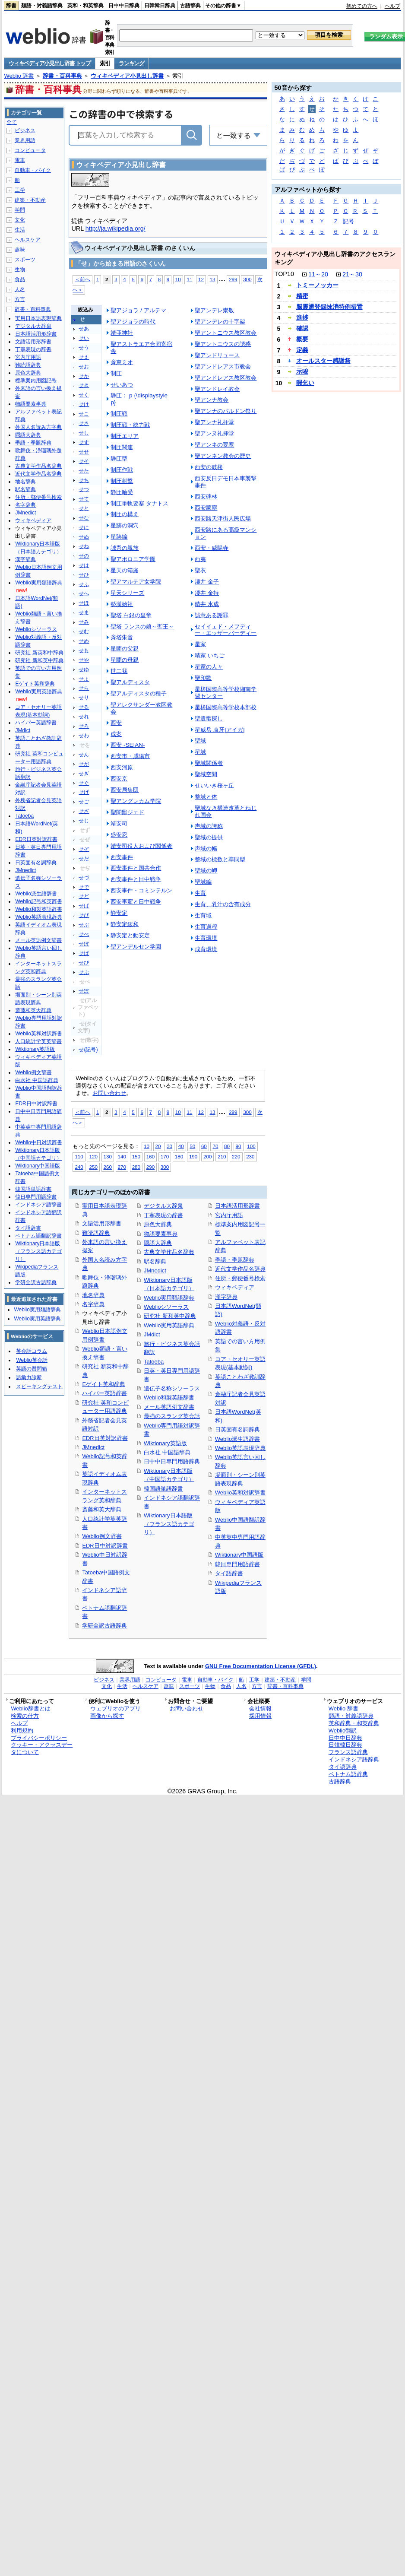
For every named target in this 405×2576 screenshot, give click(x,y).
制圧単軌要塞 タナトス (139, 503)
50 (192, 1146)
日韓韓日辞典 (159, 5)
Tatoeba (154, 1361)
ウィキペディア (234, 1287)
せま (84, 612)
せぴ (84, 963)
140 (122, 1156)
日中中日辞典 (123, 5)
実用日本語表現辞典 (38, 318)
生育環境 (206, 938)
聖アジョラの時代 (133, 321)
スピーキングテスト (39, 1386)
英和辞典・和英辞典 (354, 1723)
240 (79, 1167)
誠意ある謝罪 (211, 615)
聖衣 (200, 570)
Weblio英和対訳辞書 (240, 1492)
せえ (84, 357)
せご (84, 802)
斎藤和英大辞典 (101, 1509)
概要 (302, 339)
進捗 (302, 317)
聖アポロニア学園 (133, 559)
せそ (84, 461)
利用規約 (22, 1730)
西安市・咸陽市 (130, 756)
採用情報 (260, 1716)
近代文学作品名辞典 (240, 1269)
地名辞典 (93, 1295)
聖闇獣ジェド (127, 812)
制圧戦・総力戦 (130, 425)
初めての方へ (361, 6)
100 (251, 1146)
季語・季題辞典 (234, 1259)
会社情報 (260, 1708)
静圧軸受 (122, 492)
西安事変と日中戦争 (136, 901)
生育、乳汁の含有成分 (223, 904)
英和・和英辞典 (85, 5)
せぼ (84, 944)
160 (150, 1156)
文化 (20, 220)
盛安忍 (119, 834)
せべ (84, 934)
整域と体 (206, 796)
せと (84, 508)
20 (158, 1146)
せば (84, 906)
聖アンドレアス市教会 (223, 366)
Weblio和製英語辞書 (169, 1397)
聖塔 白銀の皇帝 (131, 615)
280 (136, 1167)
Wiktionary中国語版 (239, 1554)
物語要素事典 (160, 1234)
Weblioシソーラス (166, 1307)
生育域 (203, 915)
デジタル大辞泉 (163, 1205)
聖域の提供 (209, 837)
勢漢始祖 (122, 604)
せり (84, 698)
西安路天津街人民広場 (223, 518)
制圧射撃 (122, 481)
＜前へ (82, 279)
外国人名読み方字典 (38, 427)
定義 (302, 349)
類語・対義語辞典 (42, 5)
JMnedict (93, 1447)
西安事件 (122, 857)
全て (11, 122)
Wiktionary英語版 (165, 1443)
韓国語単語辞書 (163, 1488)
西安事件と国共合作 (136, 868)
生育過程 (206, 926)
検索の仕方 (25, 1716)
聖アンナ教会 (211, 400)
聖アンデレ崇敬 (214, 310)
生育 (200, 893)
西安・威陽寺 (211, 548)
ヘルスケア (28, 240)
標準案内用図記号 (36, 381)
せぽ (84, 991)
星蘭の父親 (125, 648)
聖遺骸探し (209, 718)
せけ (84, 404)
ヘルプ (392, 6)
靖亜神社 (122, 333)
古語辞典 (190, 5)
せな (84, 518)
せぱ (84, 953)
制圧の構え (125, 514)
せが (84, 764)
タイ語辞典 (343, 1767)
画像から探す (107, 1716)
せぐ (84, 783)
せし (84, 433)
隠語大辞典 (158, 1243)
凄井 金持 (207, 593)
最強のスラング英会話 (172, 1416)
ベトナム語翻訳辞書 (38, 1236)
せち (84, 480)
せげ (84, 792)
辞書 (11, 5)
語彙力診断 (29, 1377)
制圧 (116, 373)
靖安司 (119, 823)
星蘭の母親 (125, 660)
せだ (84, 859)
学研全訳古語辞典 (104, 1625)
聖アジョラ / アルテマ (138, 310)
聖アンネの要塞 (214, 444)
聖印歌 (203, 678)
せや (84, 660)
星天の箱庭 (125, 570)
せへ (84, 593)
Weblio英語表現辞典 (240, 1448)
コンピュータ (30, 150)
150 (136, 1156)
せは (84, 565)
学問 (20, 210)
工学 (20, 190)
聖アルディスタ (130, 682)
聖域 (200, 740)
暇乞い (305, 382)
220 (236, 1156)
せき (84, 385)
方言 (20, 299)
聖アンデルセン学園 (136, 946)
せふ (84, 584)
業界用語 (25, 140)
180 (179, 1156)
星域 (200, 752)
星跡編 (119, 536)
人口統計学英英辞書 (38, 1041)
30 (169, 1146)
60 (204, 1146)
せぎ (84, 774)
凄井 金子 (207, 581)
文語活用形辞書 (101, 1223)
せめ (84, 641)
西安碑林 (206, 496)
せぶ (84, 925)
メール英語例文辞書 (169, 1407)
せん (84, 755)
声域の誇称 (209, 826)
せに (84, 527)
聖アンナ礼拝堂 (214, 422)
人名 (20, 289)
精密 (302, 295)
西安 (116, 723)
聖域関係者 (209, 763)
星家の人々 (209, 666)
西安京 (119, 778)
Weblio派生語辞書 (237, 1439)
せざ (84, 811)
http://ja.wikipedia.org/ (115, 228)
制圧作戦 (122, 469)
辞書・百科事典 (62, 76)
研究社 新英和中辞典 (39, 653)
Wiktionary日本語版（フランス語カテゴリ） (169, 1523)
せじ (84, 821)
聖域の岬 (206, 870)
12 (201, 279)
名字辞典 (93, 1304)
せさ (84, 423)
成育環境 (206, 949)
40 (181, 1146)
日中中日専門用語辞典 (172, 1461)
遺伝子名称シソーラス (172, 1388)
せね (84, 546)
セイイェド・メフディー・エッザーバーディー (225, 630)
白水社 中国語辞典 (167, 1452)
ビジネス (25, 130)
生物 (20, 269)
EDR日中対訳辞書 (104, 1545)
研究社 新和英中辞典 (170, 1316)
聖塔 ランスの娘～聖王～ (142, 626)
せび (84, 915)
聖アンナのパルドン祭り (225, 411)
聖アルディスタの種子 (139, 693)
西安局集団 (125, 790)
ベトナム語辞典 (348, 1774)
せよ (84, 679)
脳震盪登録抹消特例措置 (329, 306)
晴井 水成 (207, 604)
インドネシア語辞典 (354, 1759)
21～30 (352, 274)
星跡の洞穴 (125, 525)
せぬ (84, 537)
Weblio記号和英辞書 (38, 901)
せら (84, 688)
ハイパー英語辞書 (104, 1393)
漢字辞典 (226, 1297)
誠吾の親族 (125, 548)
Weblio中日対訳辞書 (38, 1142)
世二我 (119, 671)
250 (93, 1167)
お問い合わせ (109, 1093)
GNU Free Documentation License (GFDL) (260, 1666)
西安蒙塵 (206, 507)
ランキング (131, 63)
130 (108, 1156)
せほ (84, 603)
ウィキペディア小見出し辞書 (127, 76)
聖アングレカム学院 (136, 801)
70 (215, 1146)
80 (227, 1146)
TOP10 (284, 273)
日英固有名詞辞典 (237, 1429)
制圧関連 (122, 447)
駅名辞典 (155, 1261)
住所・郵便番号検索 (240, 1278)
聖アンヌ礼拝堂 (214, 433)
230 (250, 1156)
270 (122, 1167)
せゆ (84, 669)
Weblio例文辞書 (101, 1536)
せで (84, 887)
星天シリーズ (127, 593)
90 (238, 1146)
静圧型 (119, 458)
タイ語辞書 (229, 1573)
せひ (84, 575)
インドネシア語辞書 (38, 1205)
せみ (84, 622)
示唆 (302, 371)
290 (150, 1167)
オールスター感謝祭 (323, 360)
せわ (84, 736)
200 (207, 1156)
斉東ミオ (122, 362)
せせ (84, 452)
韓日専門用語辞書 (237, 1564)
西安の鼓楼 (209, 467)
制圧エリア (125, 436)
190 (193, 1156)
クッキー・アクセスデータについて (42, 1748)
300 (247, 279)
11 (189, 279)
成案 (116, 734)
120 (93, 1156)
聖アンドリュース (217, 355)
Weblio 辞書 (19, 76)
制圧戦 (119, 413)
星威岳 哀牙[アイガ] (219, 729)
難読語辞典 (96, 1233)
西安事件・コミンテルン (141, 890)
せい (84, 338)
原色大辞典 (158, 1224)
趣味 (20, 250)
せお (84, 367)
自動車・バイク (33, 170)
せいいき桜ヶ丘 (214, 785)
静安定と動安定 (130, 935)
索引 (105, 63)
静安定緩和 (125, 924)
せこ (84, 414)
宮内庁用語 (229, 1215)
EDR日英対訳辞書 (104, 1438)
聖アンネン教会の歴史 (223, 456)
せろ (84, 726)
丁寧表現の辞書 (163, 1215)
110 (79, 1156)
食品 (20, 279)
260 (108, 1167)
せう (84, 348)
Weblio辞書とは (30, 1708)
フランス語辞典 (348, 1752)
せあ (84, 329)
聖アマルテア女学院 (136, 581)
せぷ (84, 972)
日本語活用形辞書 (237, 1205)
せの (84, 556)
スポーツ (25, 260)
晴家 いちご (210, 655)
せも (84, 650)
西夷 (200, 559)
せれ (84, 717)
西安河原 (122, 767)
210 (222, 1156)
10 (178, 279)
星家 (200, 644)
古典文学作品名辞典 (169, 1252)
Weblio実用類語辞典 (169, 1297)
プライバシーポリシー (39, 1738)
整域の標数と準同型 (220, 859)
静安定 (119, 913)
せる (84, 707)
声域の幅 (206, 848)
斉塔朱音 (122, 637)
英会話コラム (31, 1351)
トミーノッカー (317, 285)
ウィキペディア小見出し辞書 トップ (50, 63)
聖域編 (203, 882)
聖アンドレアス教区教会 (225, 377)
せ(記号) (88, 1050)
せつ (84, 489)
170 (165, 1156)
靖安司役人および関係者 (141, 846)
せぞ (84, 849)
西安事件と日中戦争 (136, 879)
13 (212, 279)
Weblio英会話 (31, 1360)
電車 (20, 160)
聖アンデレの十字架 (220, 321)
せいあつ (122, 384)
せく (84, 395)
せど (84, 896)
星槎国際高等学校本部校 (225, 707)
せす (84, 442)
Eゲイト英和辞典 (103, 1384)
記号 (348, 221)
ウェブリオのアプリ (115, 1708)
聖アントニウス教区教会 (225, 333)
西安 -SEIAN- (128, 745)
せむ (84, 631)
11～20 (318, 274)
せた (84, 471)
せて (84, 499)
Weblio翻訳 (343, 1730)
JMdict (152, 1334)
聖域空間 (206, 774)
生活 (20, 230)
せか (84, 376)
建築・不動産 (30, 200)
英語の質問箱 (31, 1369)
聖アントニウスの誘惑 (223, 344)
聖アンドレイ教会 (217, 389)
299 (233, 279)
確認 (302, 328)
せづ (84, 878)
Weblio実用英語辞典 (169, 1325)
